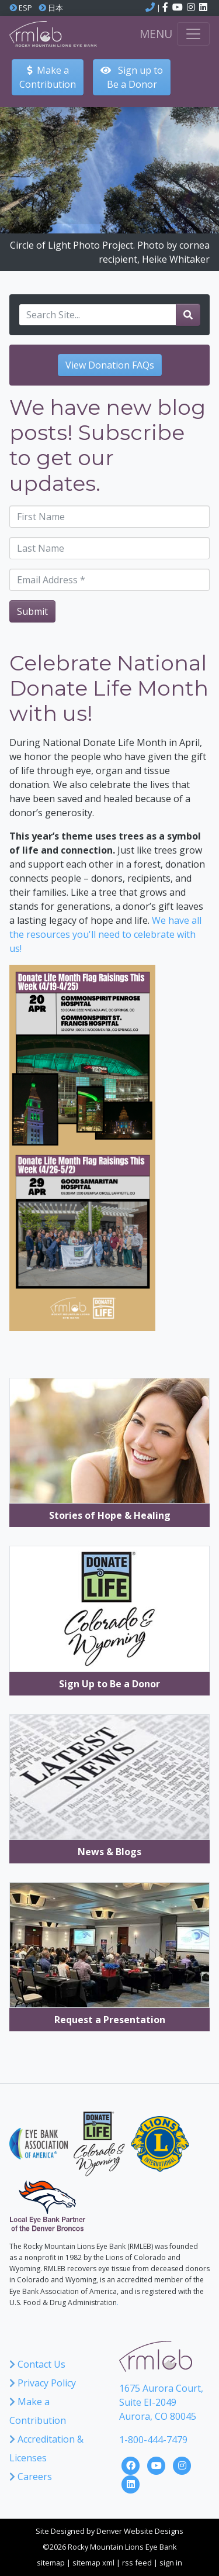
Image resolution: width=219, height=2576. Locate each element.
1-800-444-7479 (153, 2439)
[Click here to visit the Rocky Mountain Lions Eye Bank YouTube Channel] (158, 2464)
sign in (170, 2562)
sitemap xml (93, 2562)
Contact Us (37, 2364)
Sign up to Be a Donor (131, 77)
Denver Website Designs (139, 2531)
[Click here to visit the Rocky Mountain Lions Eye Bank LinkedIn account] (203, 7)
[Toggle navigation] (193, 34)
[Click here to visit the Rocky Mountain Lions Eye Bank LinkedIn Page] (130, 2483)
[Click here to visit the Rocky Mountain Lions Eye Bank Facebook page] (166, 7)
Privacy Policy (42, 2382)
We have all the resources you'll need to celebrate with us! (105, 934)
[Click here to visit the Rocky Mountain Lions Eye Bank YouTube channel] (178, 7)
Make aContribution (47, 77)
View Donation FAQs (109, 365)
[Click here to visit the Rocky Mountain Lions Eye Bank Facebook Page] (132, 2464)
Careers (30, 2476)
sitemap (51, 2562)
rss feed (137, 2562)
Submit (32, 611)
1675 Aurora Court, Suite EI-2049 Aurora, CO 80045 (161, 2402)
